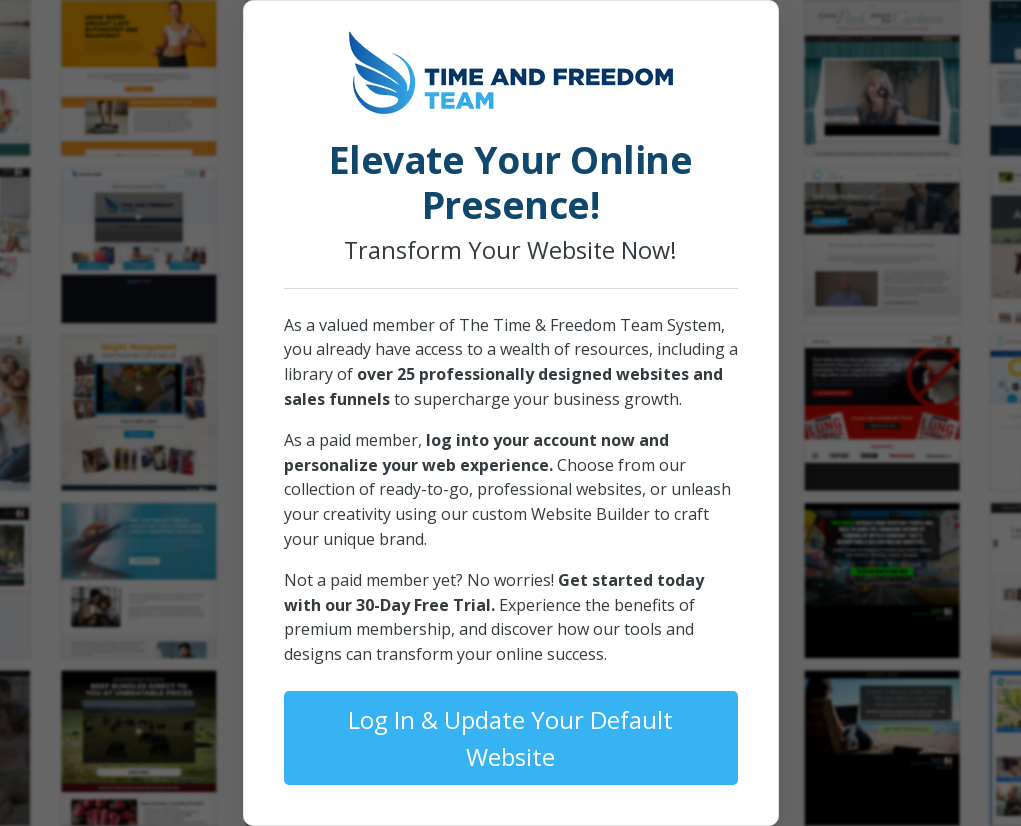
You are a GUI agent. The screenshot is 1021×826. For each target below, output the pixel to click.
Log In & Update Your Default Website (510, 738)
